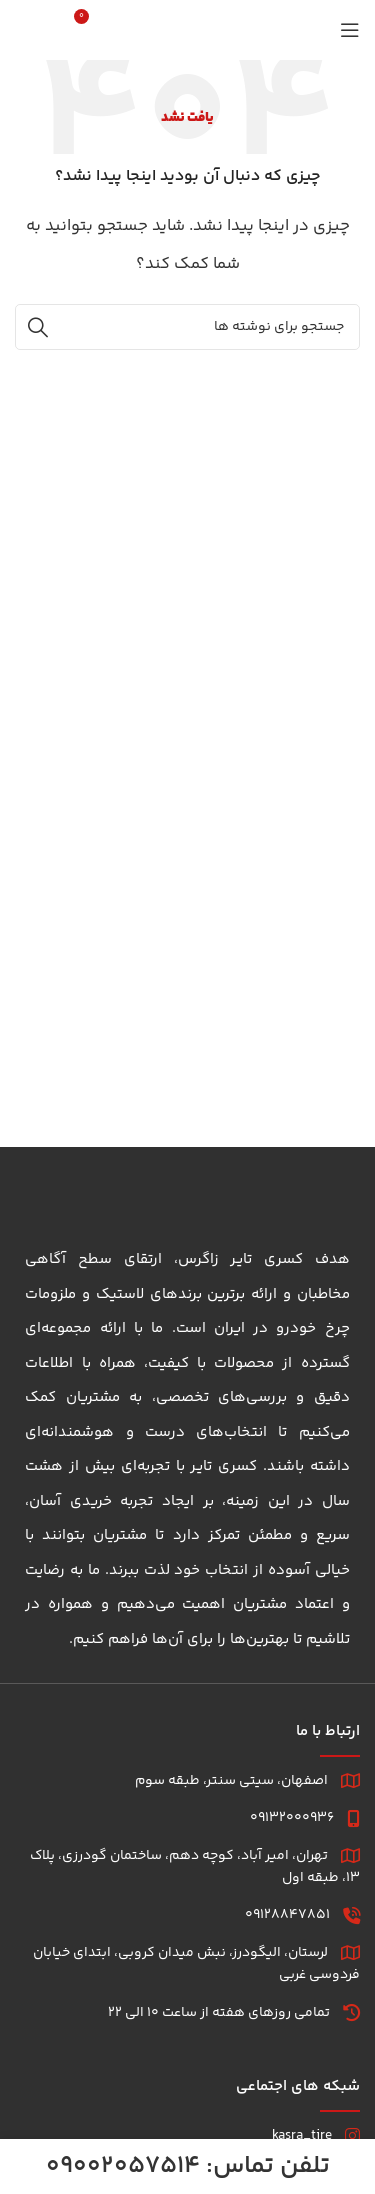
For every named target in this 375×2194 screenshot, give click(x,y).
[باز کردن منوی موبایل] (350, 30)
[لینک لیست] (187, 2136)
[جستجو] (59, 30)
